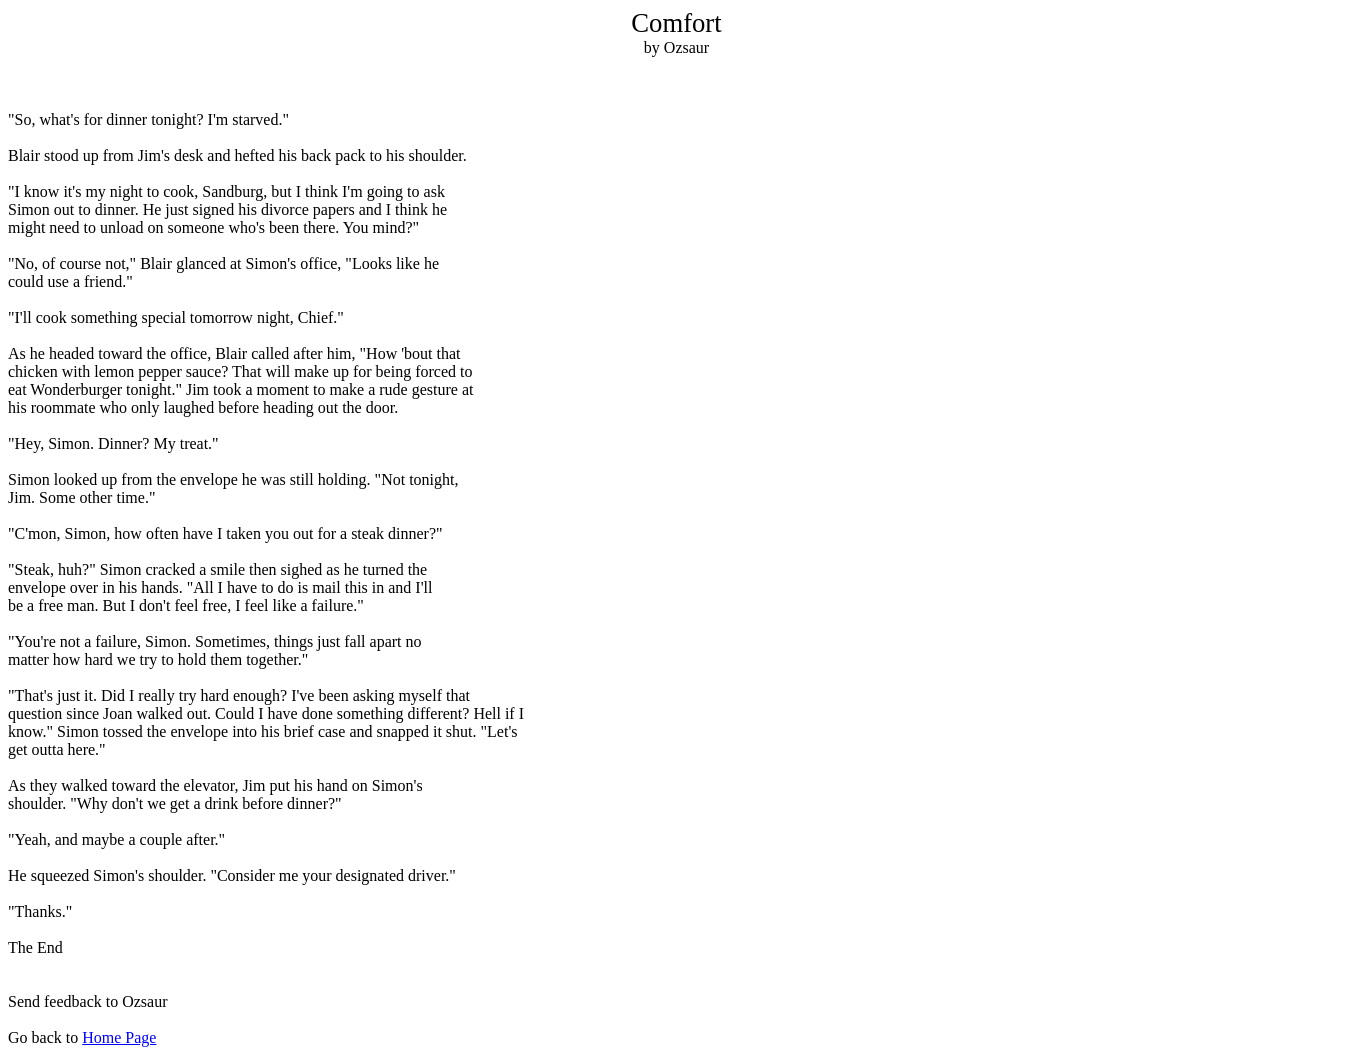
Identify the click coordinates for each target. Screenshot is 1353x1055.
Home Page (119, 1037)
